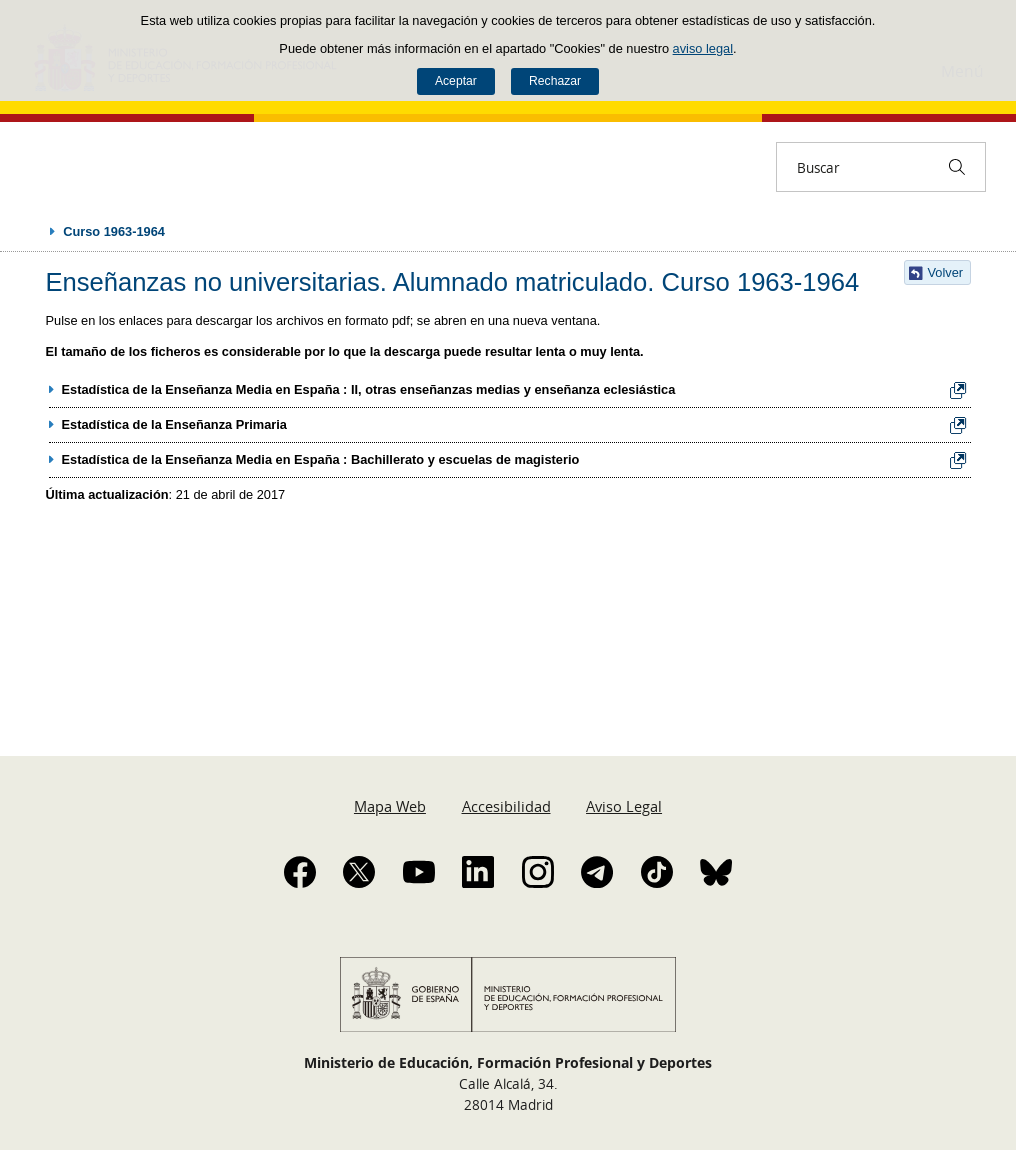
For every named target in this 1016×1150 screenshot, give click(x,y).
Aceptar (456, 81)
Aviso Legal (624, 806)
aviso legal (703, 48)
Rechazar (555, 81)
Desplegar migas (32, 231)
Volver (946, 272)
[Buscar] (957, 167)
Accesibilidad (506, 806)
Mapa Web (390, 806)
